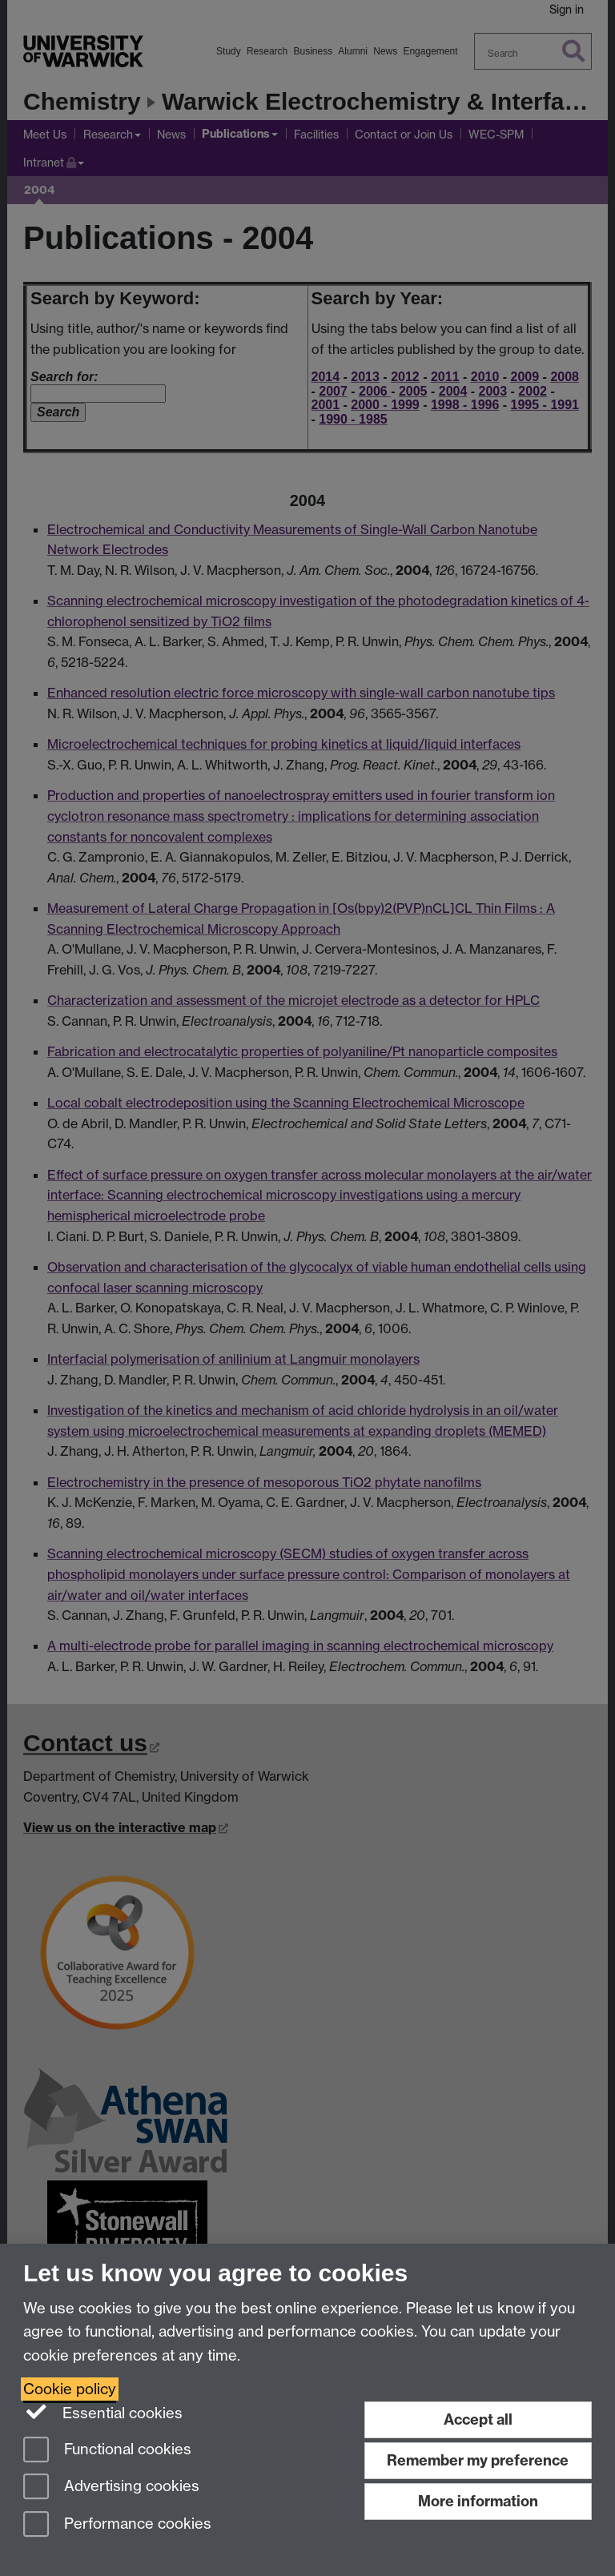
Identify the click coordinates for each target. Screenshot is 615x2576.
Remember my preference (478, 2460)
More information (478, 2501)
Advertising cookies (111, 2487)
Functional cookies (107, 2450)
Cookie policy (69, 2389)
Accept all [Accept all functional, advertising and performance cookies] (478, 2419)
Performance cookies (117, 2525)
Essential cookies (103, 2411)
